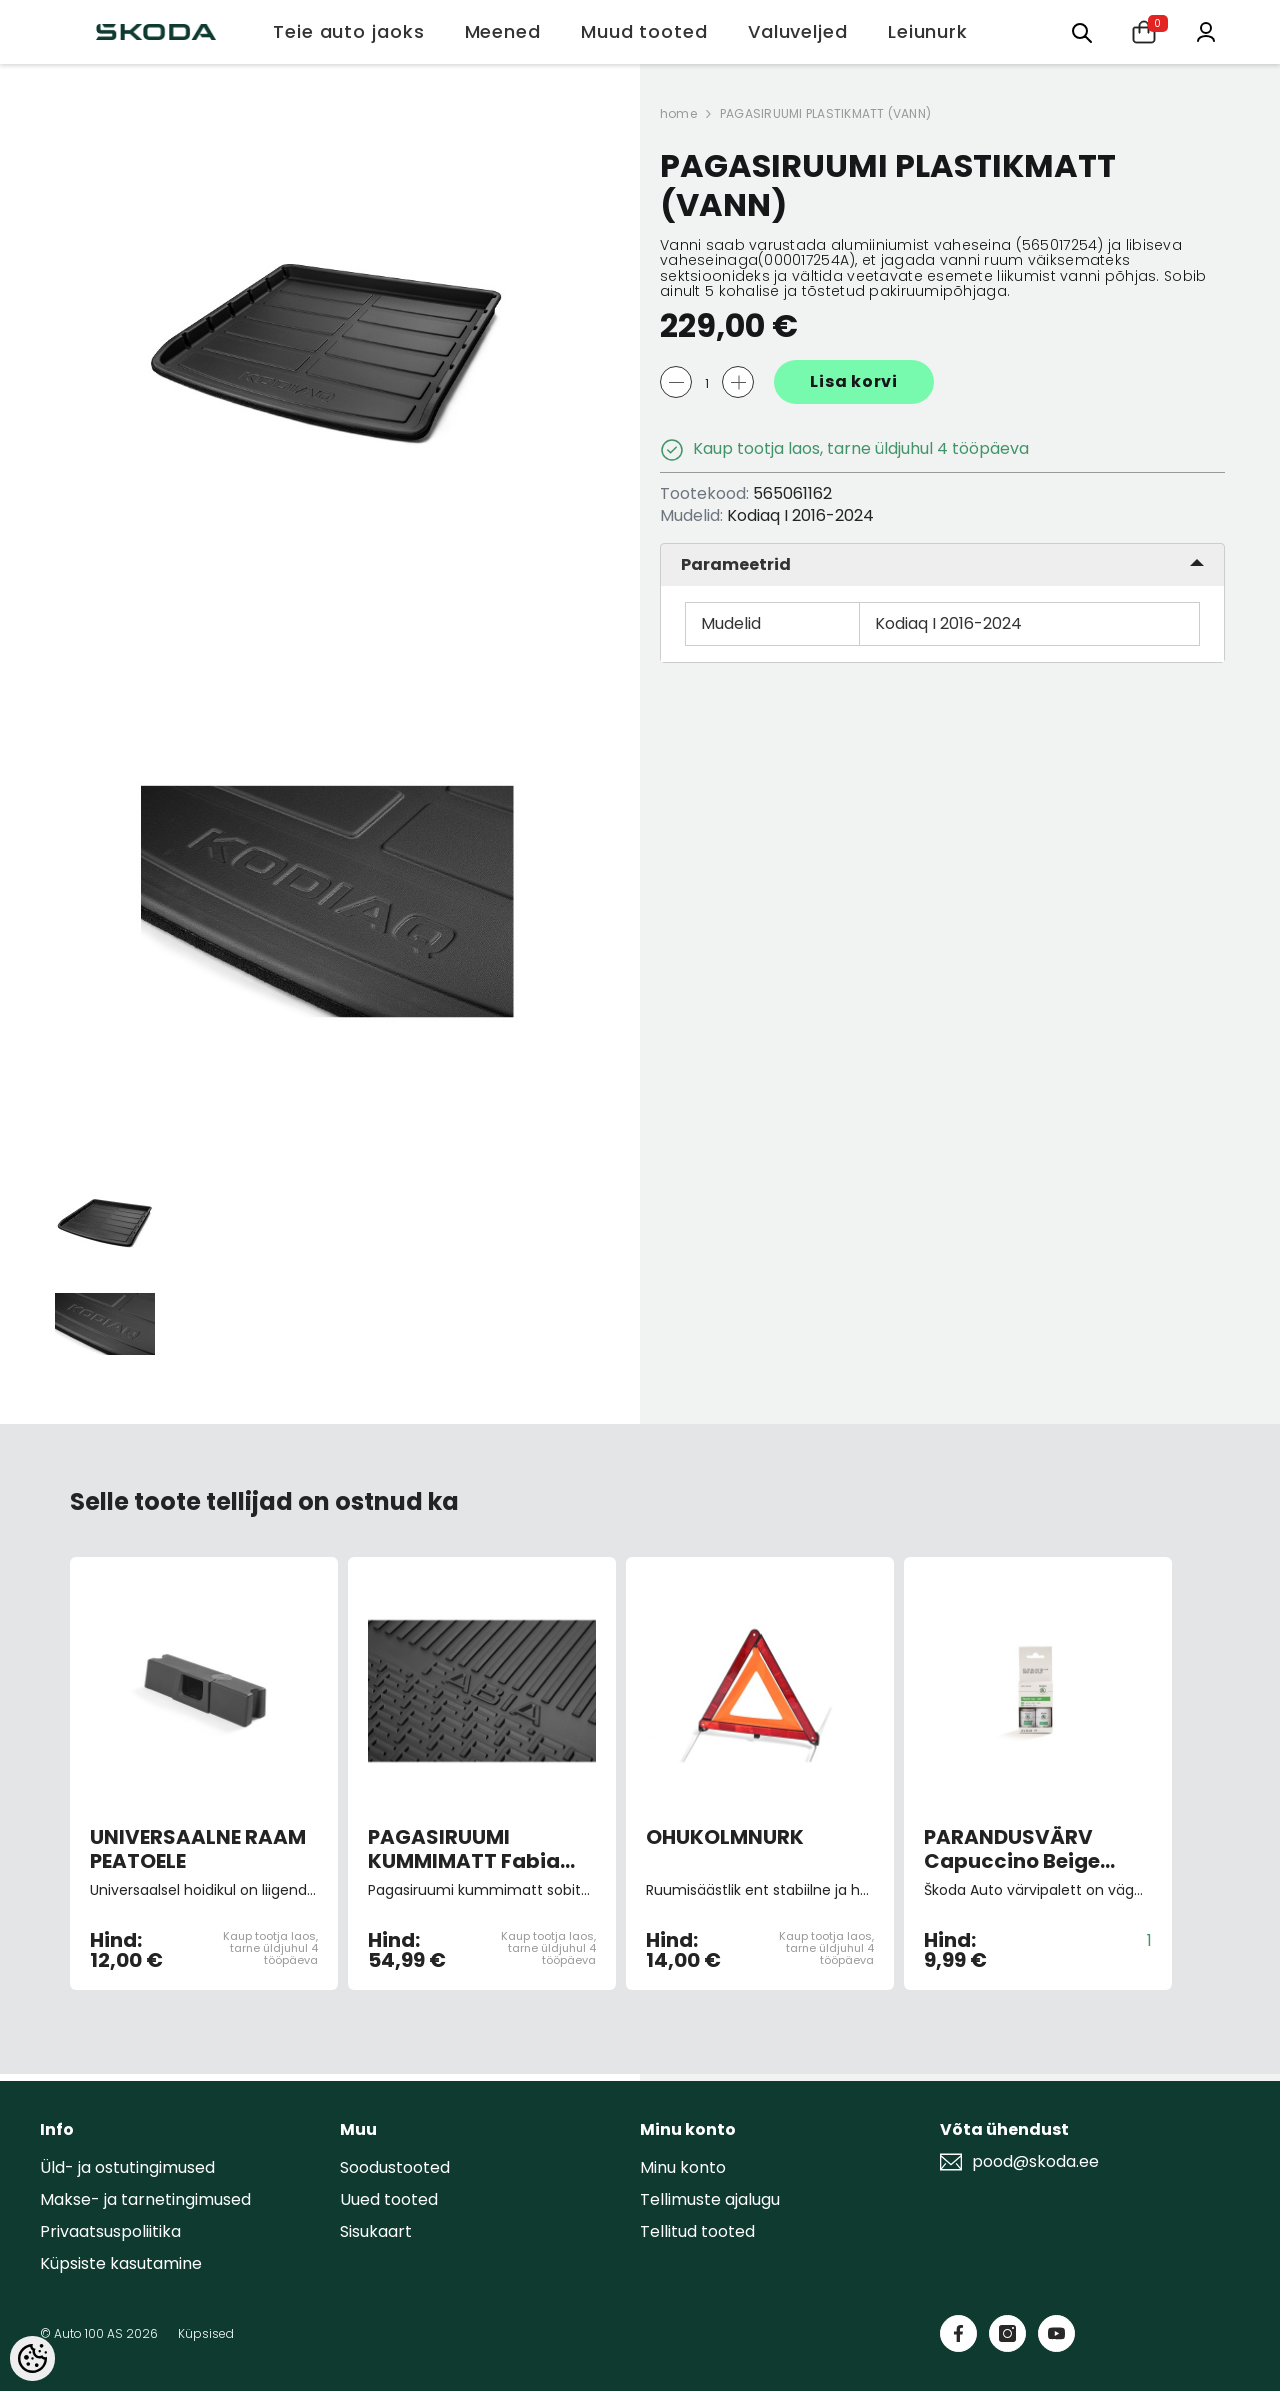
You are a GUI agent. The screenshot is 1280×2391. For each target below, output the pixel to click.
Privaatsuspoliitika (110, 2231)
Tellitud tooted (697, 2231)
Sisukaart (376, 2231)
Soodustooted (395, 2167)
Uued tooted (389, 2199)
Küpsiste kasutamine (121, 2263)
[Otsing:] (1082, 31)
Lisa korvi (854, 381)
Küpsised (206, 2333)
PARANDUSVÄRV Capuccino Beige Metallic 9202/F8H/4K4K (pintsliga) (1012, 1849)
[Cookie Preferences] (32, 2358)
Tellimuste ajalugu (710, 2199)
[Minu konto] (1206, 30)
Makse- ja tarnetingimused (145, 2199)
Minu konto (683, 2167)
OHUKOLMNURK (725, 1838)
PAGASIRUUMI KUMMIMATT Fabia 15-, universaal (464, 1849)
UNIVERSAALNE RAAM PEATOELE (198, 1849)
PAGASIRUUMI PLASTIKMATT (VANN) (825, 113)
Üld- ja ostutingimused (127, 2167)
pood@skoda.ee (1035, 2162)
